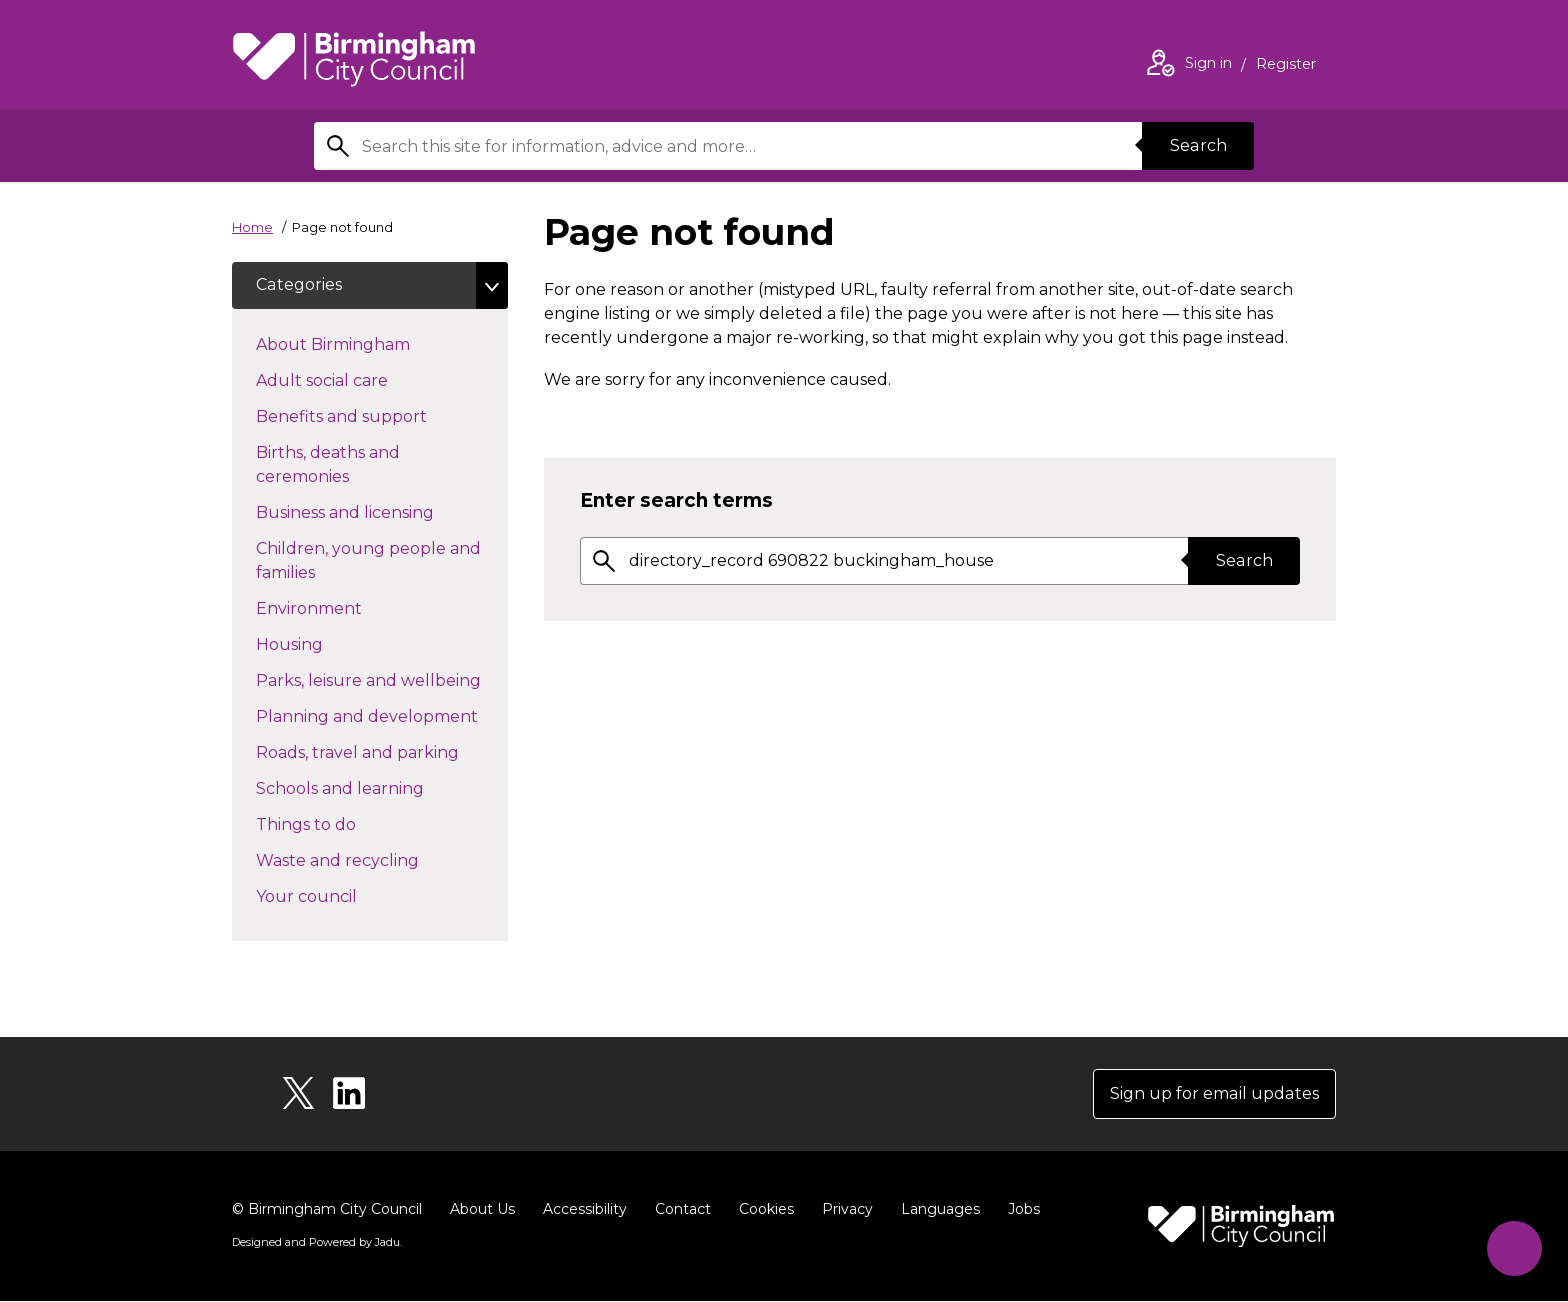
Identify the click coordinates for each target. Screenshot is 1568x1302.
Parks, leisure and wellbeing (382, 680)
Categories (298, 285)
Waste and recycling (373, 860)
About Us (482, 1210)
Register (1286, 66)
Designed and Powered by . (317, 1243)
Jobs (1024, 1210)
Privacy (847, 1210)
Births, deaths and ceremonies (338, 465)
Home (252, 227)
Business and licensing (380, 512)
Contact (683, 1210)
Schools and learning (375, 788)
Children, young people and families (368, 561)
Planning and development (382, 716)
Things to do (341, 824)
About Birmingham (368, 344)
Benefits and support (377, 416)
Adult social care (357, 380)
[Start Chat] (1514, 1248)
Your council (342, 896)
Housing (325, 644)
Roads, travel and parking (382, 752)
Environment (344, 608)
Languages (940, 1210)
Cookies (766, 1210)
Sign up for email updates (1215, 1094)
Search (1198, 145)
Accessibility (585, 1210)
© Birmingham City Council (327, 1210)
